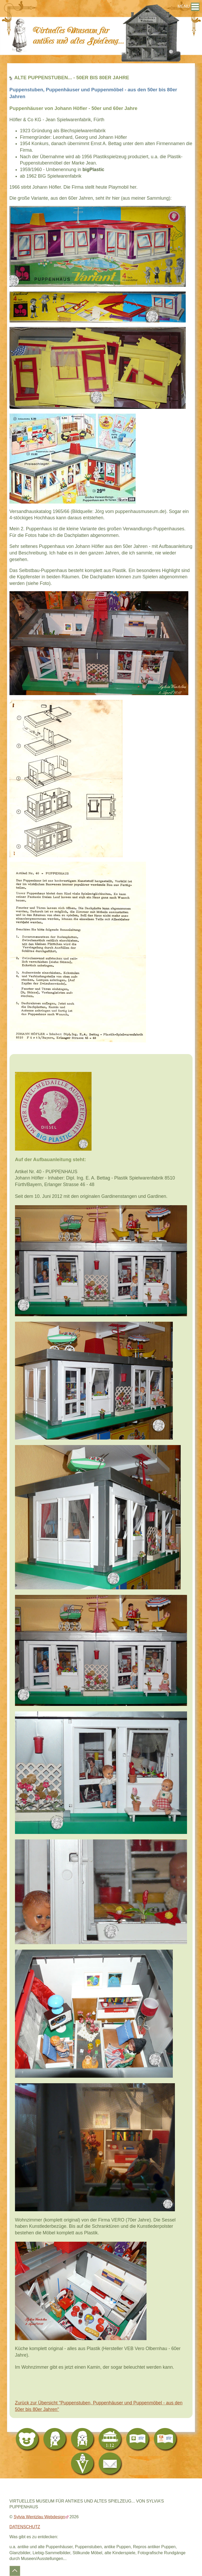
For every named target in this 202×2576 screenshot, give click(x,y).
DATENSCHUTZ (24, 2527)
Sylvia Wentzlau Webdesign (39, 2517)
